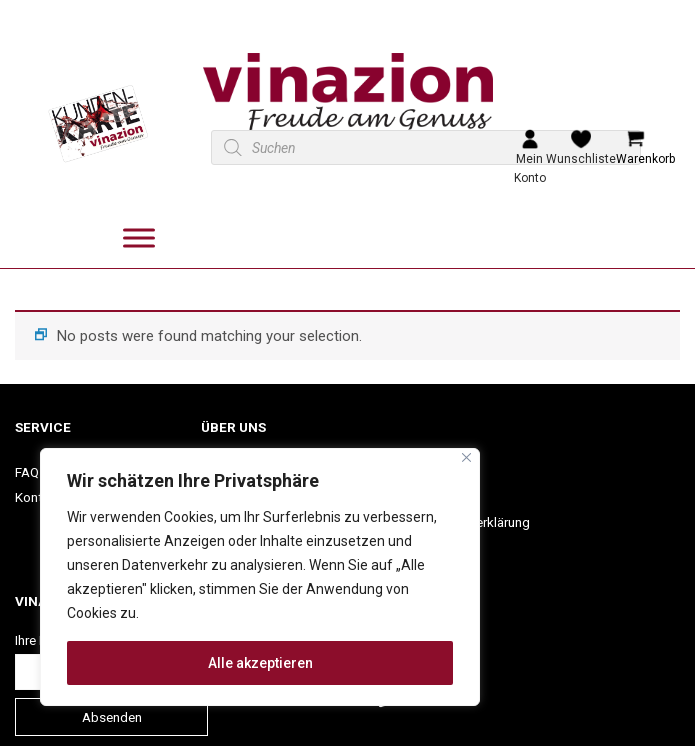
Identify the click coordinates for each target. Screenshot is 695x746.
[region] (260, 577)
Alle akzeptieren (260, 663)
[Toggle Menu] (139, 238)
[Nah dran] (466, 457)
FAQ (27, 472)
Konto (33, 497)
